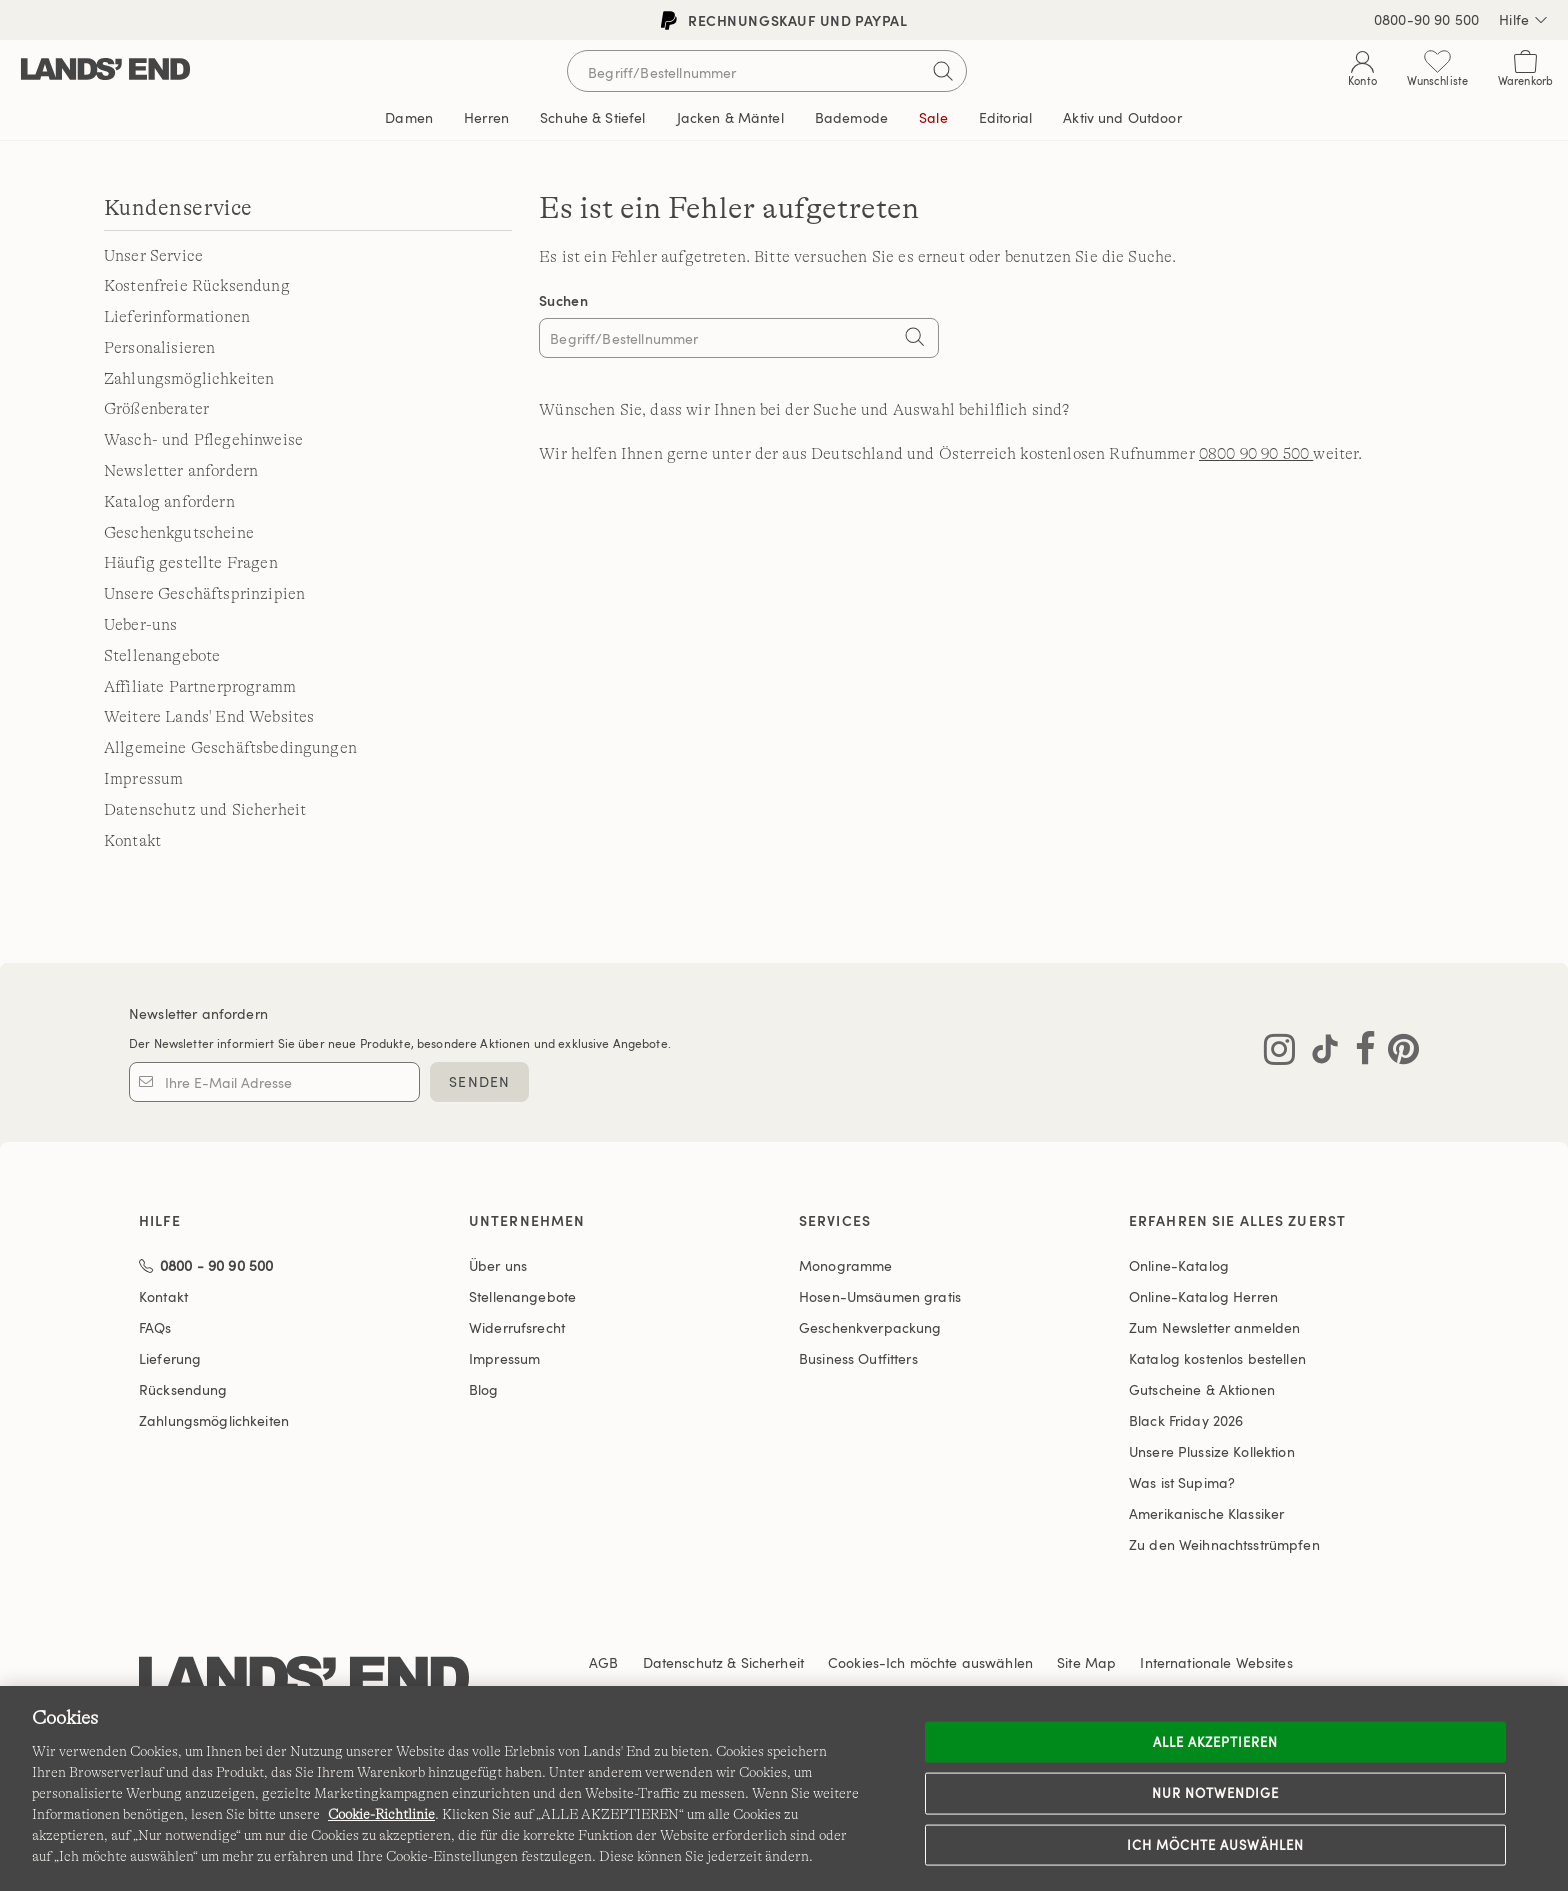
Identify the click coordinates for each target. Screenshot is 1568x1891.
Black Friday (1186, 1420)
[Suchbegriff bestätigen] (943, 71)
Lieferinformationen (177, 317)
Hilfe (1523, 20)
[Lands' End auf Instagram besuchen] (1279, 1053)
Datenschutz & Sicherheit (723, 1662)
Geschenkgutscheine (179, 533)
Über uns (498, 1265)
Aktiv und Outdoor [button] (1122, 117)
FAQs (155, 1327)
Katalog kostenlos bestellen (1217, 1358)
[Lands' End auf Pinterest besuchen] (1397, 1053)
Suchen (563, 300)
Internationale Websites (1216, 1662)
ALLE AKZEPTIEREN (1216, 1741)
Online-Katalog (1179, 1265)
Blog (484, 1389)
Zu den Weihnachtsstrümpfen (1224, 1544)
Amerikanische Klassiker (1206, 1513)
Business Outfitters (858, 1358)
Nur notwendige (1216, 1793)
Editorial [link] (1005, 117)
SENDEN (479, 1081)
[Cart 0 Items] (1525, 72)
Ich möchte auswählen (1216, 1844)
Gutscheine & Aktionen (1202, 1389)
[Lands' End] (105, 70)
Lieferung (170, 1358)
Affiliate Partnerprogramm (200, 687)
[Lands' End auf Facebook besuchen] (1359, 1053)
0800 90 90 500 (1256, 454)
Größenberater (156, 409)
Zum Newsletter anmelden (1214, 1327)
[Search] (914, 340)
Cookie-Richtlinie (381, 1814)
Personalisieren (159, 348)
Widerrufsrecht (517, 1327)
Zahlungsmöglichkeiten (189, 379)
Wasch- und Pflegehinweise (203, 440)
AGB (603, 1662)
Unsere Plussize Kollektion (1212, 1451)
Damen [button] (409, 117)
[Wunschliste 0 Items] (1437, 72)
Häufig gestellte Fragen (191, 563)
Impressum (143, 779)
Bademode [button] (851, 117)
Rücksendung (183, 1389)
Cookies (853, 1662)
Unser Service (153, 256)
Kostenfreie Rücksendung (197, 286)
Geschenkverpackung (870, 1327)
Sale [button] (933, 117)
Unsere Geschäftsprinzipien (204, 594)
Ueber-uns (140, 625)
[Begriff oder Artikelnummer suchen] (767, 71)
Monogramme (845, 1265)
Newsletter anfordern (181, 471)
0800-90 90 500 (1426, 19)
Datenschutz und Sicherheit (205, 810)
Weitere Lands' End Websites (209, 717)
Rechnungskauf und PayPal (783, 20)
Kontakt (132, 841)
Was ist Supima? (1182, 1482)
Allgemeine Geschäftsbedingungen (230, 748)
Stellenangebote (162, 656)
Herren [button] (486, 117)
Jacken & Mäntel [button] (730, 117)
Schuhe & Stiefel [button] (592, 117)
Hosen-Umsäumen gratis (880, 1296)
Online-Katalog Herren (1203, 1296)
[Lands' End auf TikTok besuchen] (1319, 1053)
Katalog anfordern (169, 502)
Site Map (1086, 1662)
